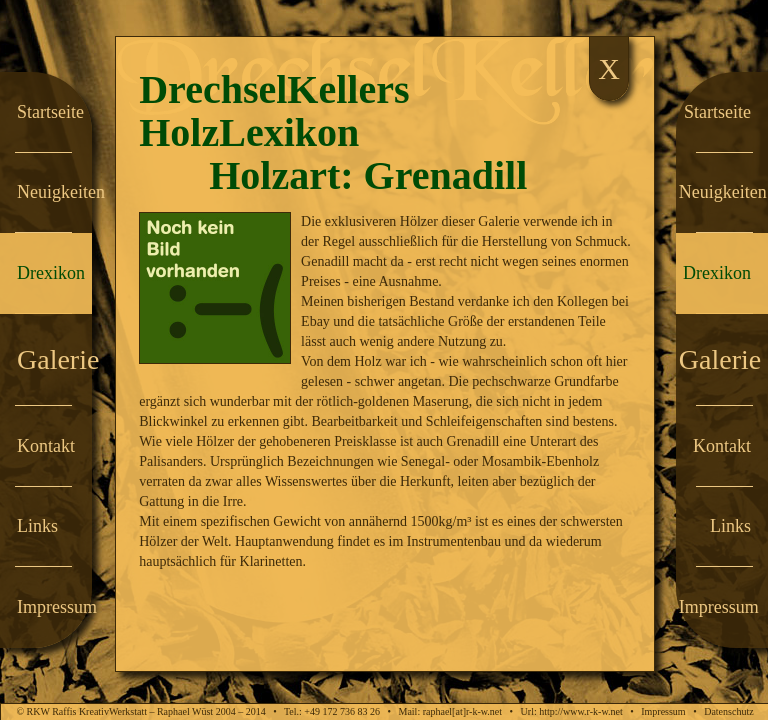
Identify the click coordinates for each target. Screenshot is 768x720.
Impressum (663, 711)
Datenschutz (728, 711)
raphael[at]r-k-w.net (462, 711)
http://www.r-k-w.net (581, 711)
